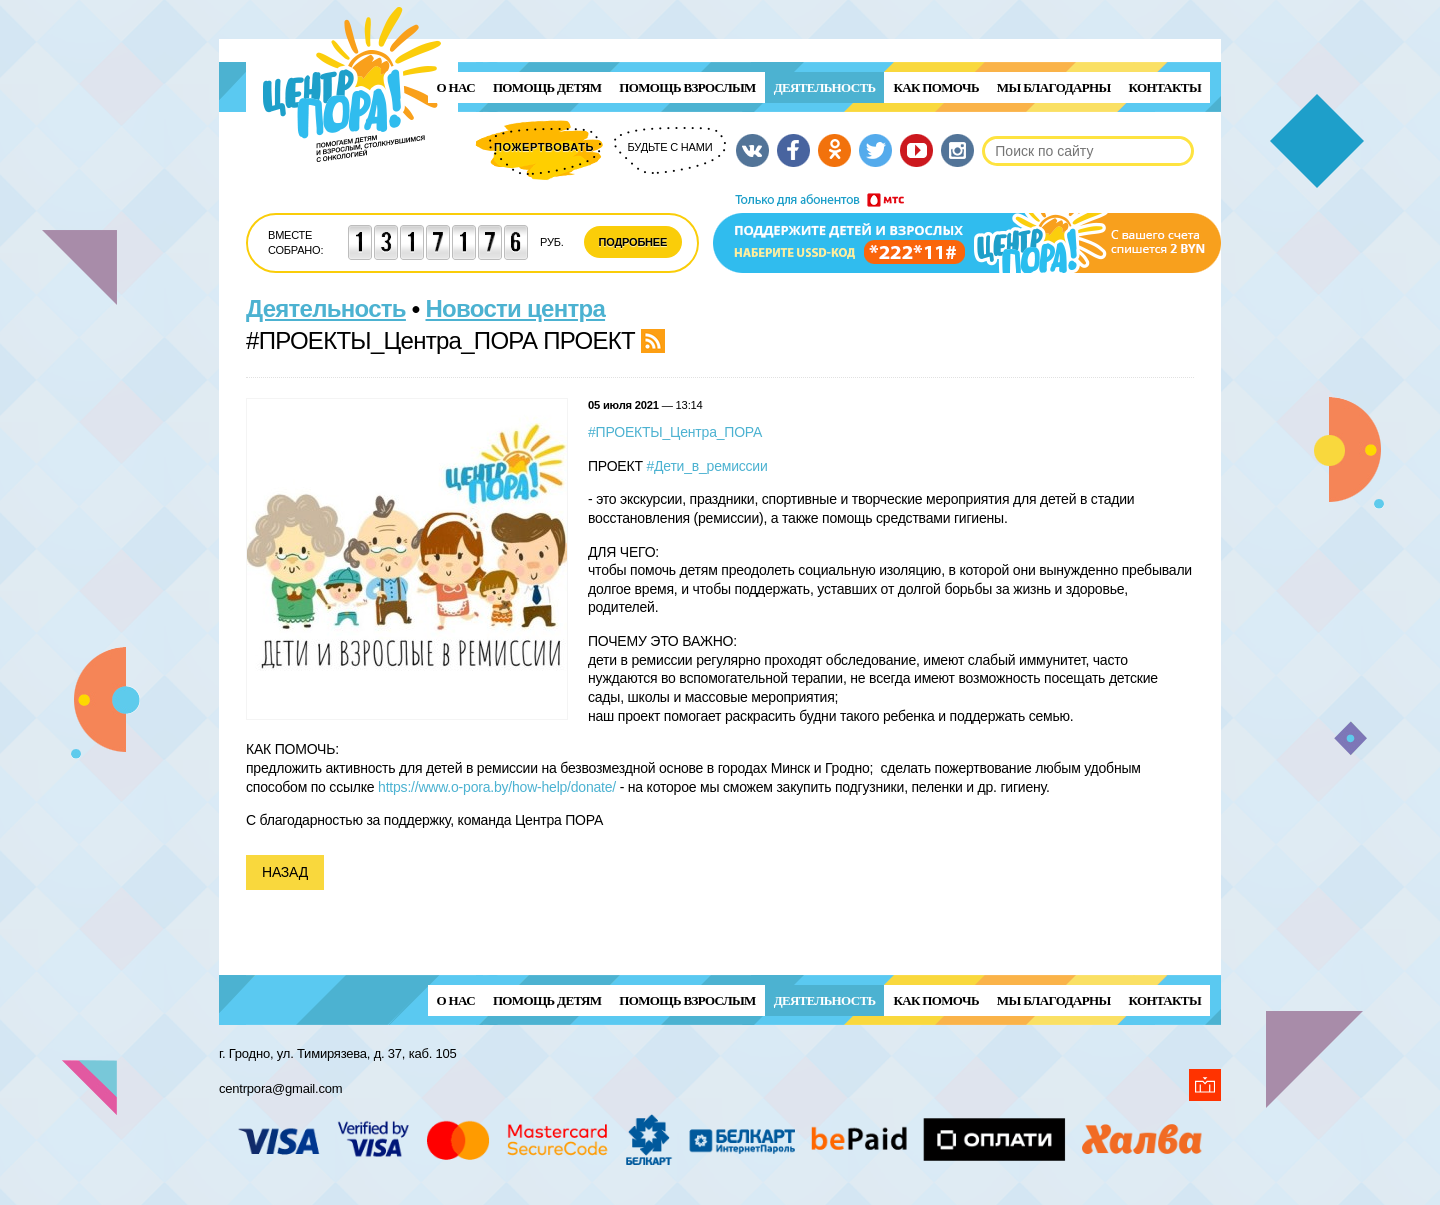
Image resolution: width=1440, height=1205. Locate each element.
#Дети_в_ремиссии (706, 466)
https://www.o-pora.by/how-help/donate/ (497, 787)
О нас (456, 87)
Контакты (1165, 87)
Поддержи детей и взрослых (967, 233)
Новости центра (516, 308)
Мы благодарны (1054, 87)
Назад (285, 872)
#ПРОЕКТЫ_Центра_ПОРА (675, 432)
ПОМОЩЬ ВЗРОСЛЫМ (687, 87)
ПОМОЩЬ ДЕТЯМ (547, 87)
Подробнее (633, 242)
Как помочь (935, 87)
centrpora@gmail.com (280, 1088)
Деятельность (825, 87)
